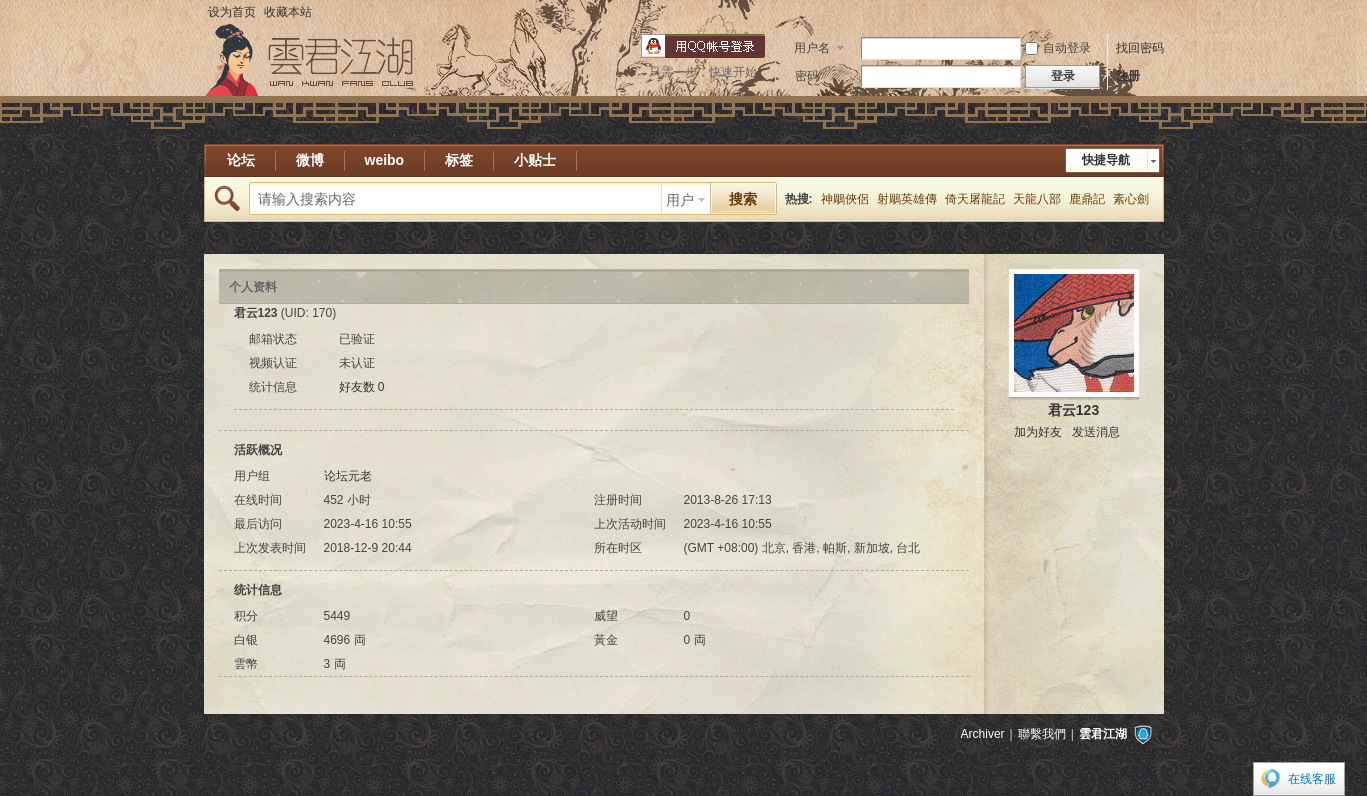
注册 (1128, 76)
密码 (807, 76)
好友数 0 (362, 387)
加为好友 (1038, 432)
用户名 (812, 48)
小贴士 (535, 160)
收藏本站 (288, 12)
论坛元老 (348, 476)
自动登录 (1058, 48)
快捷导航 (1106, 160)
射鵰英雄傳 (907, 199)
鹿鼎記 (1087, 199)
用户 (680, 200)
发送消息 (1096, 432)
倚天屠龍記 (975, 199)
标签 (459, 160)
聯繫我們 (1042, 734)
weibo (385, 160)
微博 (310, 160)
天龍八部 (1037, 199)
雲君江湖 (1103, 734)
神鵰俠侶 (845, 199)
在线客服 (1312, 779)
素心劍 (1131, 199)
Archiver (983, 734)
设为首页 (232, 12)
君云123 (1073, 410)
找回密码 (1140, 48)
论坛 (241, 160)
